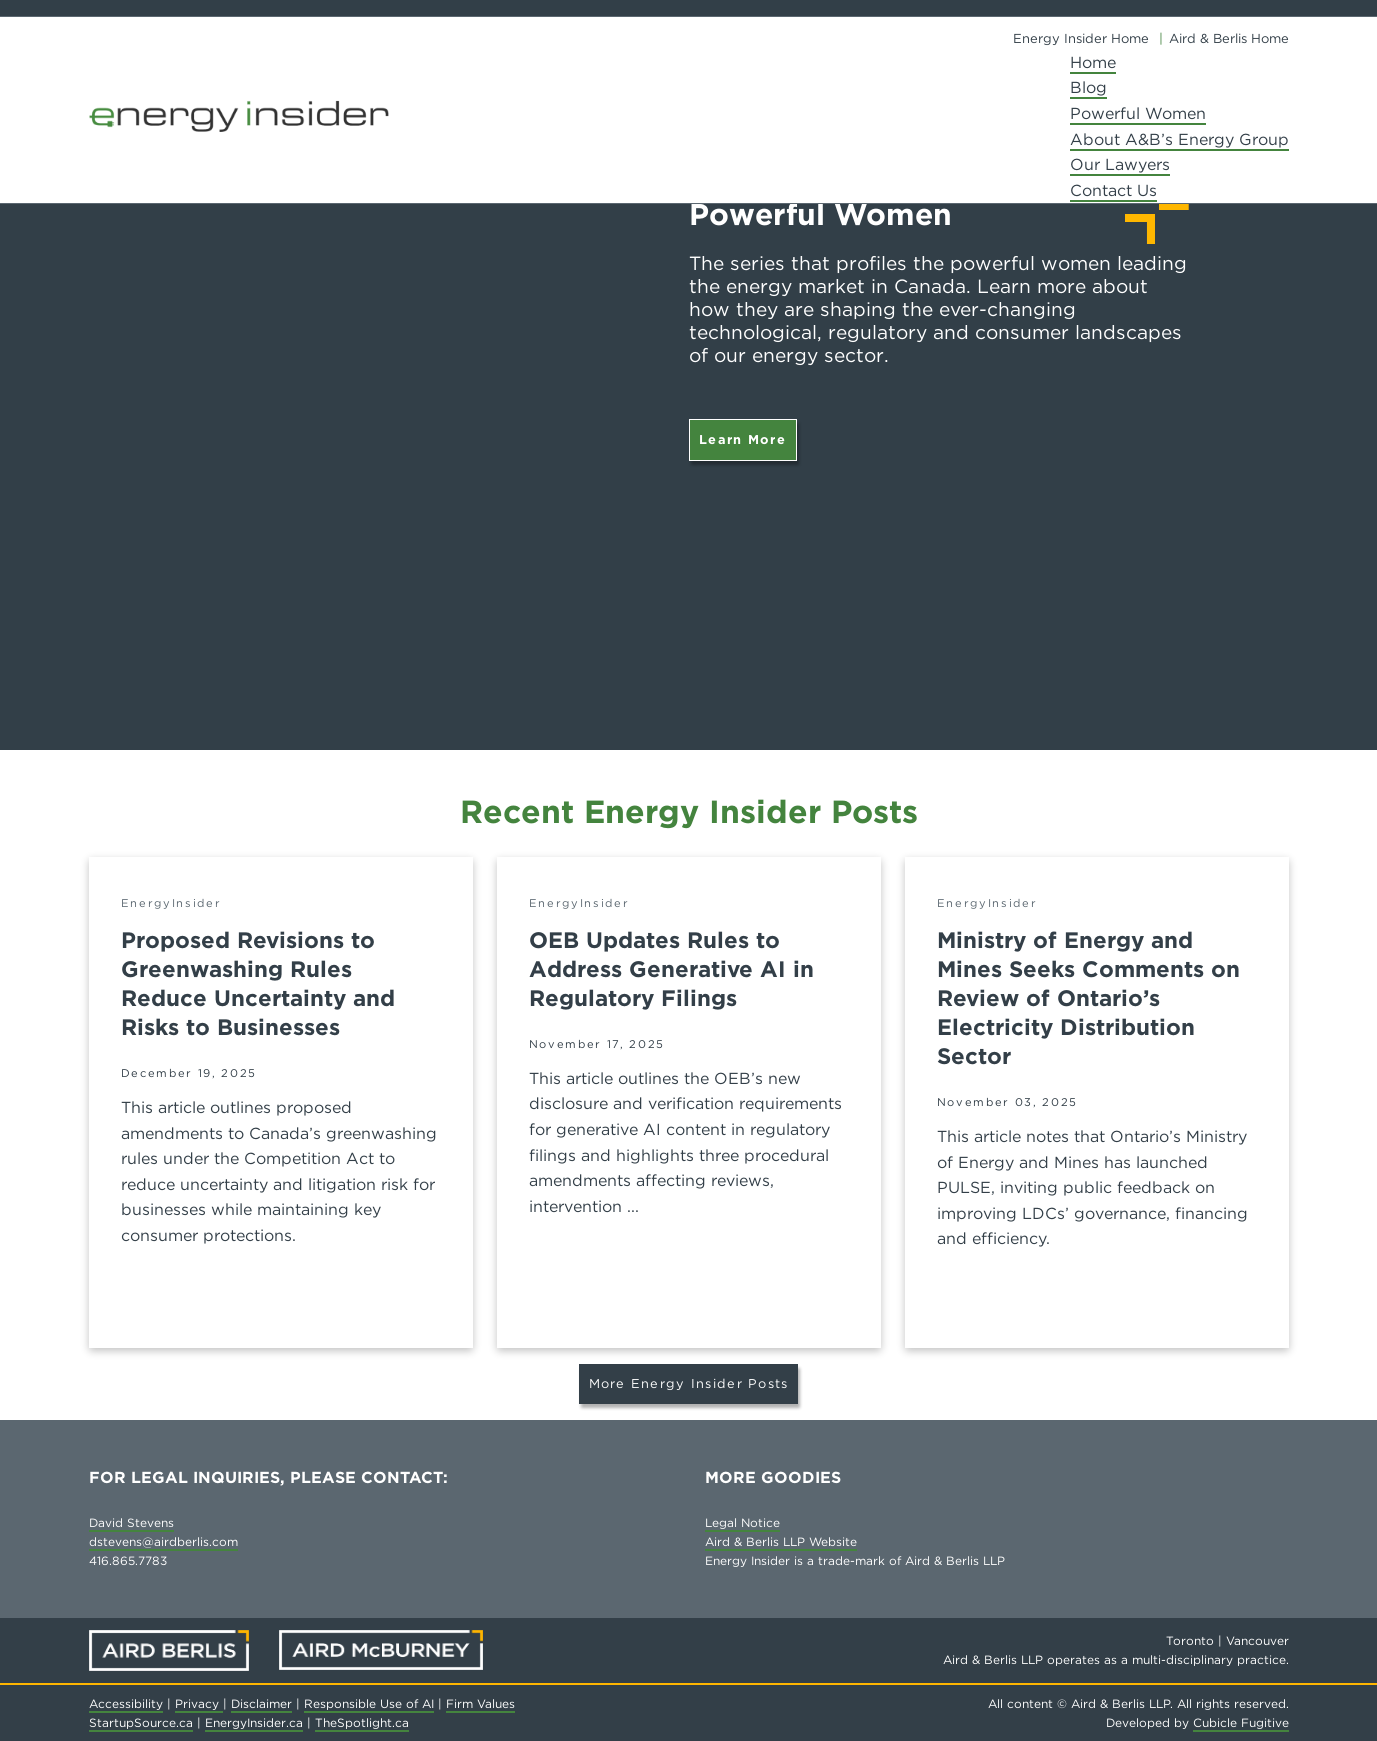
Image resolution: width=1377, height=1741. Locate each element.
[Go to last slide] (40, 375)
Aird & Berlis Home (1229, 38)
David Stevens (131, 1522)
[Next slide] (1337, 375)
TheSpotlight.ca (362, 1722)
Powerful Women (1138, 113)
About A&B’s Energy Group (1179, 139)
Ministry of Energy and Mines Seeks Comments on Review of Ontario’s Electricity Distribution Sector (1088, 998)
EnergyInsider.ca (254, 1722)
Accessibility (126, 1703)
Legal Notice (742, 1522)
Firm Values (480, 1703)
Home (1093, 62)
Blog (1088, 87)
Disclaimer (261, 1703)
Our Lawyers (1120, 164)
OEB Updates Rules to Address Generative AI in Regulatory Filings (671, 968)
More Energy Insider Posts (689, 1383)
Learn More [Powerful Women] (742, 439)
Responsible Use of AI (369, 1703)
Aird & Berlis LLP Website (781, 1541)
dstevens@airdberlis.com (163, 1541)
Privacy (199, 1703)
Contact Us (1113, 190)
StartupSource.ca (141, 1722)
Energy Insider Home (1081, 38)
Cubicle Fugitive (1241, 1722)
